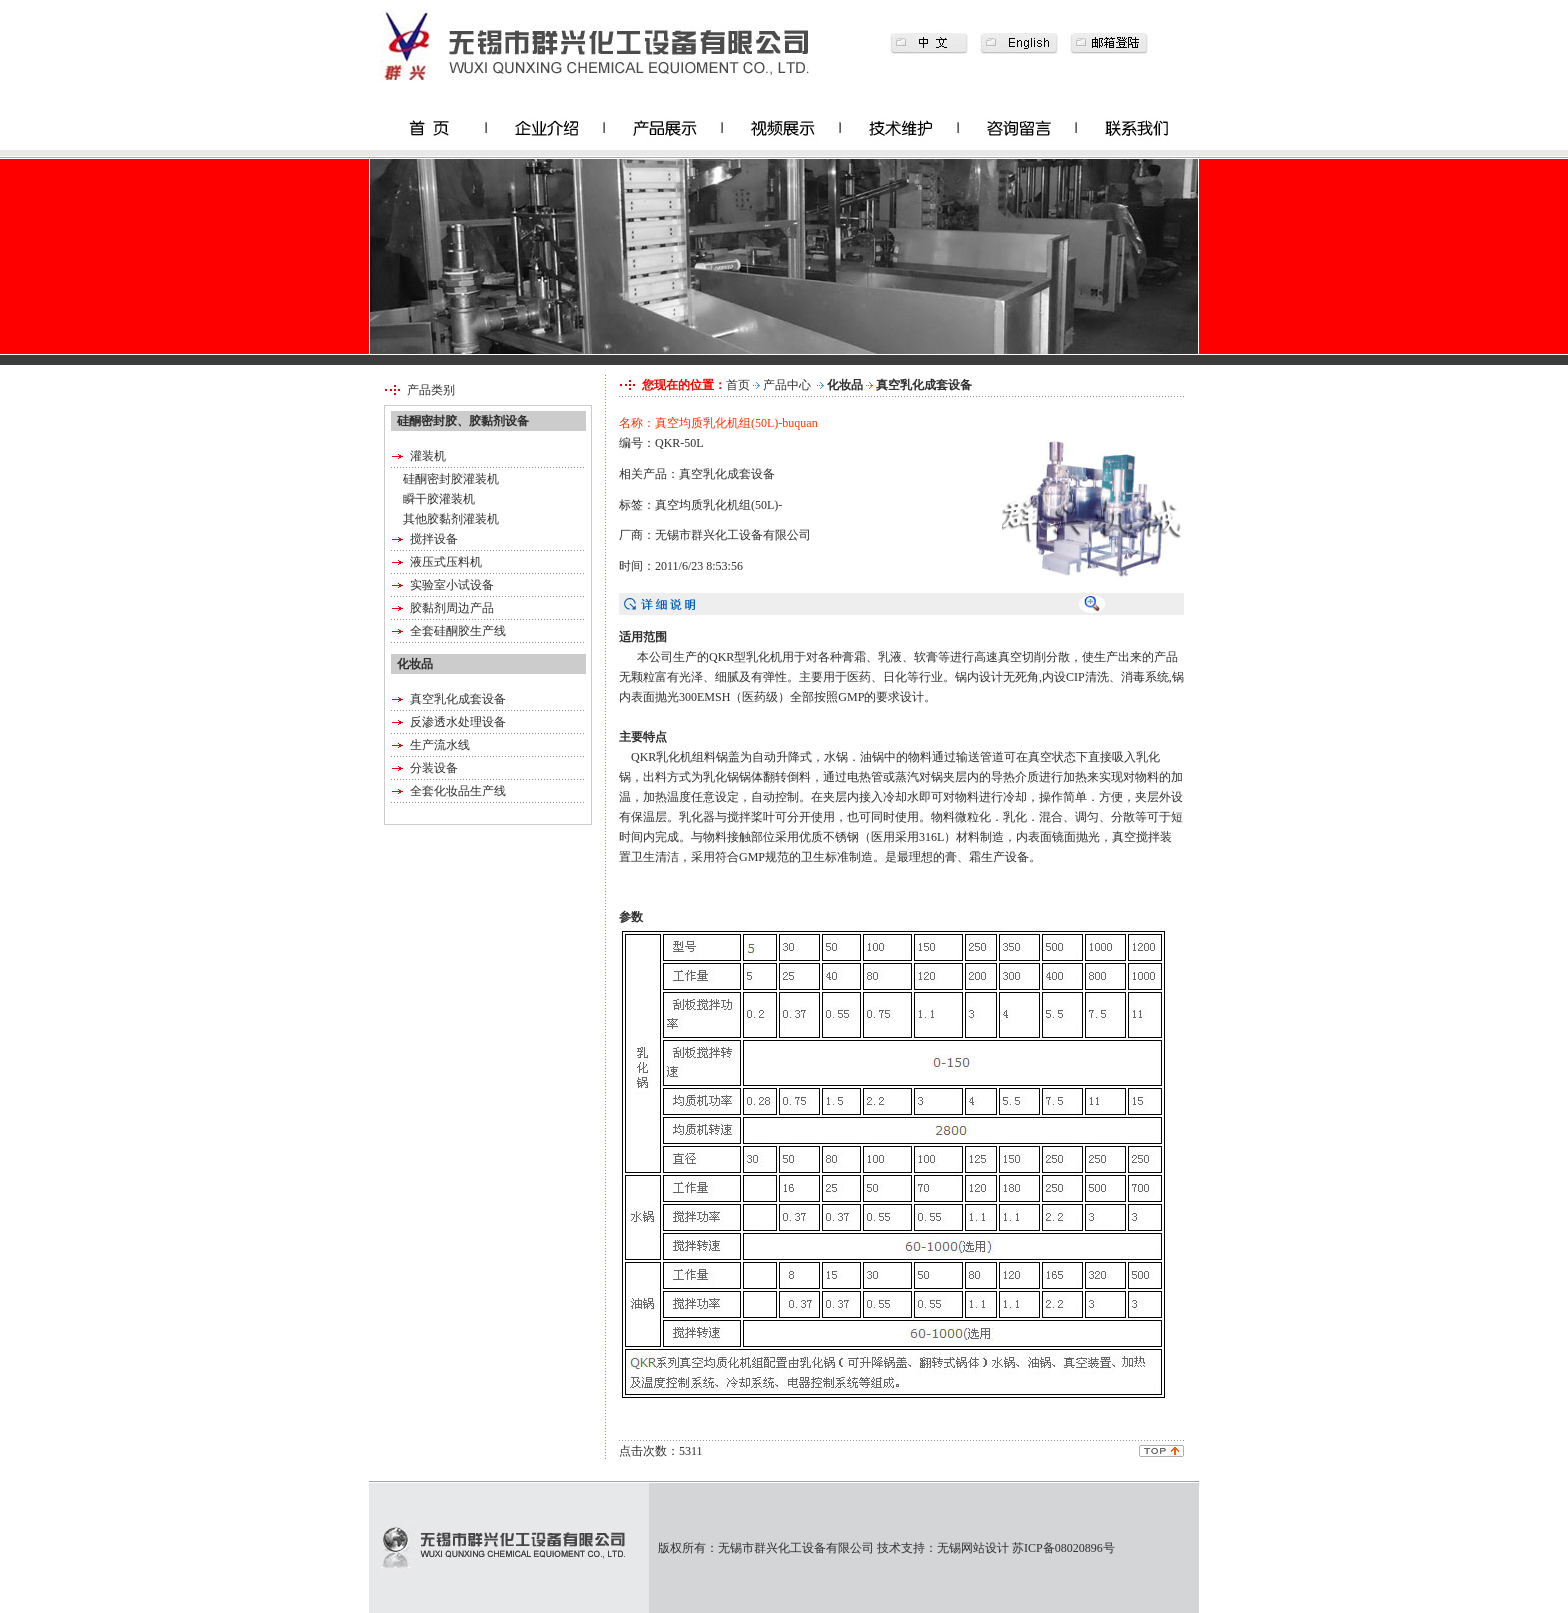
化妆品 (845, 385)
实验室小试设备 (452, 585)
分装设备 (434, 768)
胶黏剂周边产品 (452, 608)
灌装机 (428, 456)
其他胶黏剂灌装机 (451, 519)
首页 (738, 385)
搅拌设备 (434, 539)
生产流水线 (440, 745)
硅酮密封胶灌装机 (451, 479)
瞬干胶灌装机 (439, 499)
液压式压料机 (446, 562)
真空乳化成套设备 (458, 699)
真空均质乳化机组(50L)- (718, 505)
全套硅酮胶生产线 (458, 631)
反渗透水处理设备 (458, 722)
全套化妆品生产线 (458, 791)
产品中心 (787, 385)
